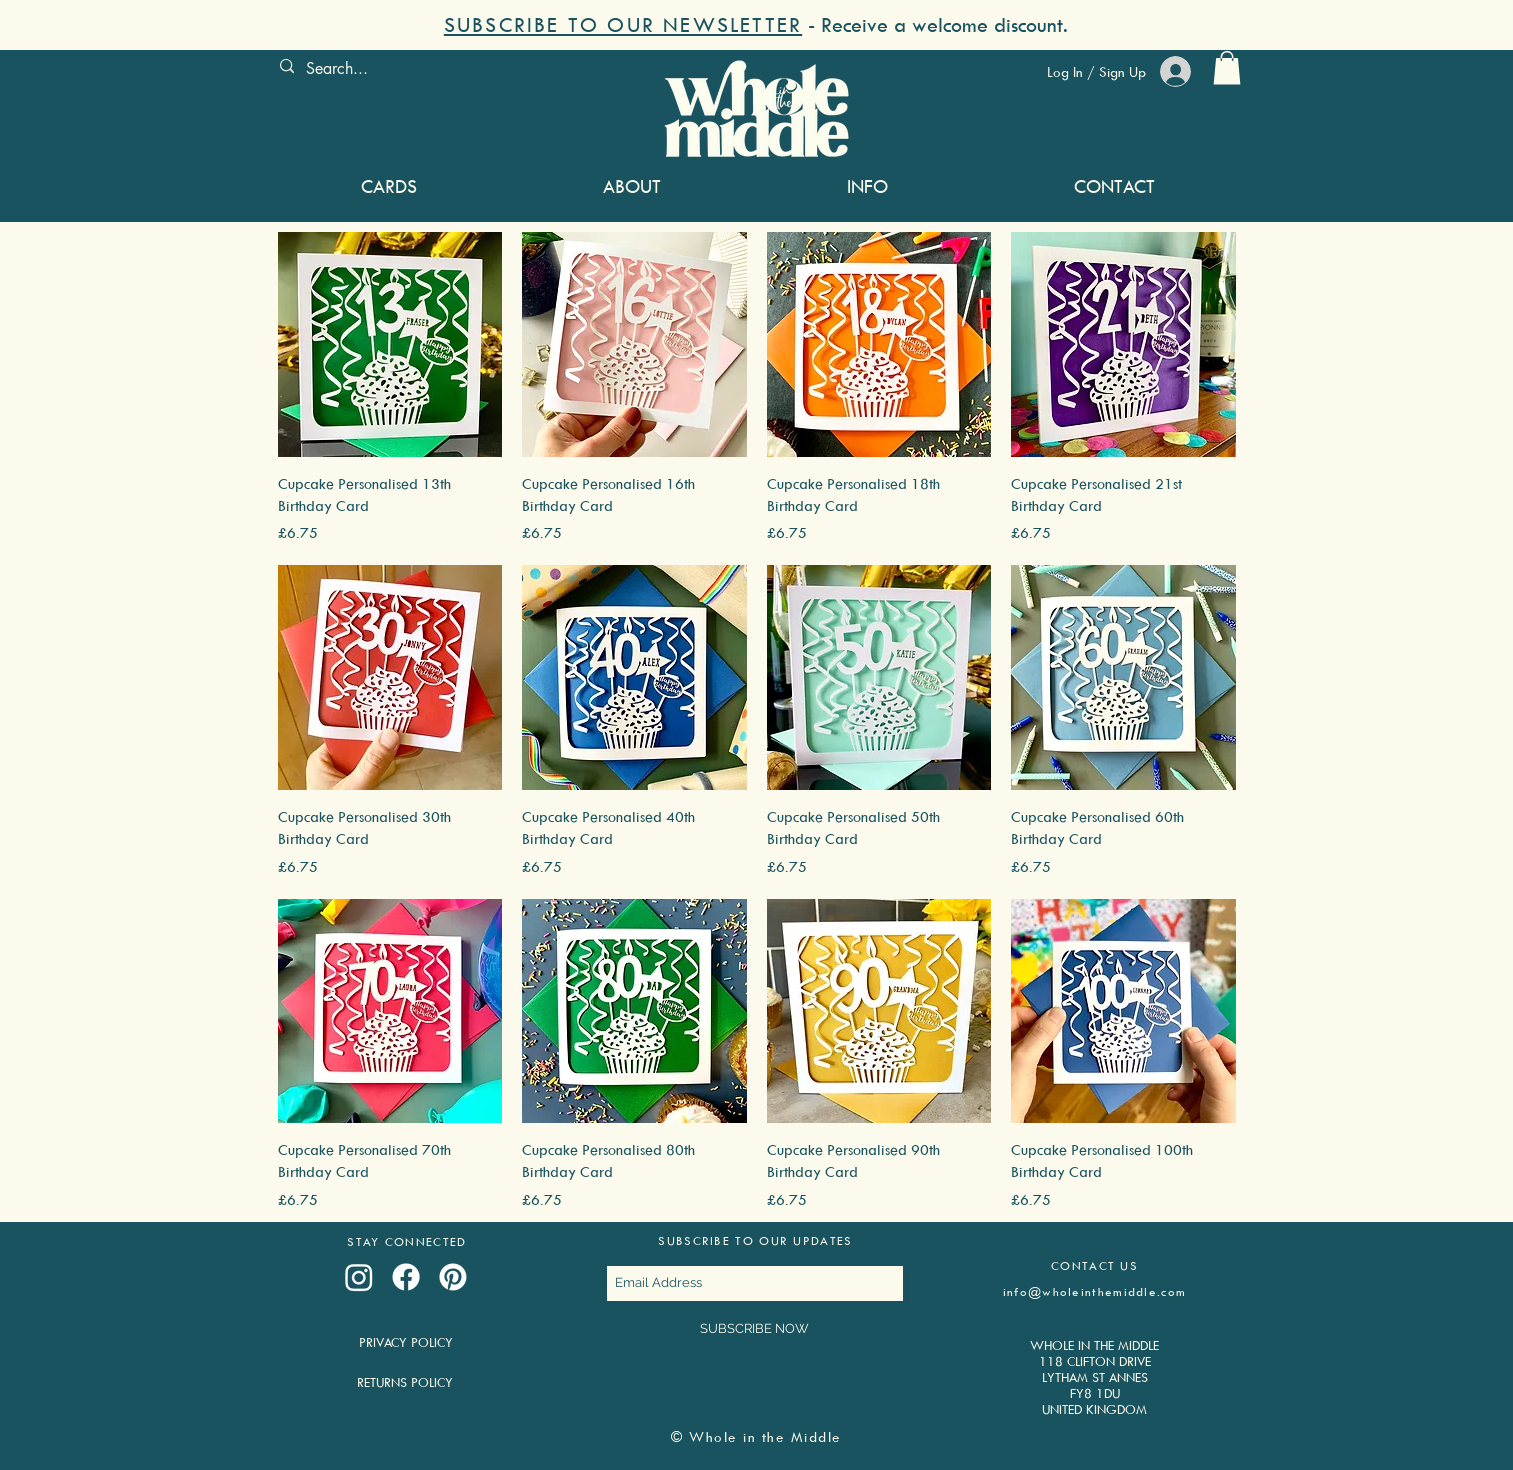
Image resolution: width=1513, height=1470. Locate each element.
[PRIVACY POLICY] (406, 1343)
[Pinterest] (453, 1277)
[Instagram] (359, 1277)
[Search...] (418, 69)
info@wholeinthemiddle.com (1095, 1291)
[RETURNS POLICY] (405, 1383)
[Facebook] (406, 1277)
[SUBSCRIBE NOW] (755, 1329)
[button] (756, 24)
